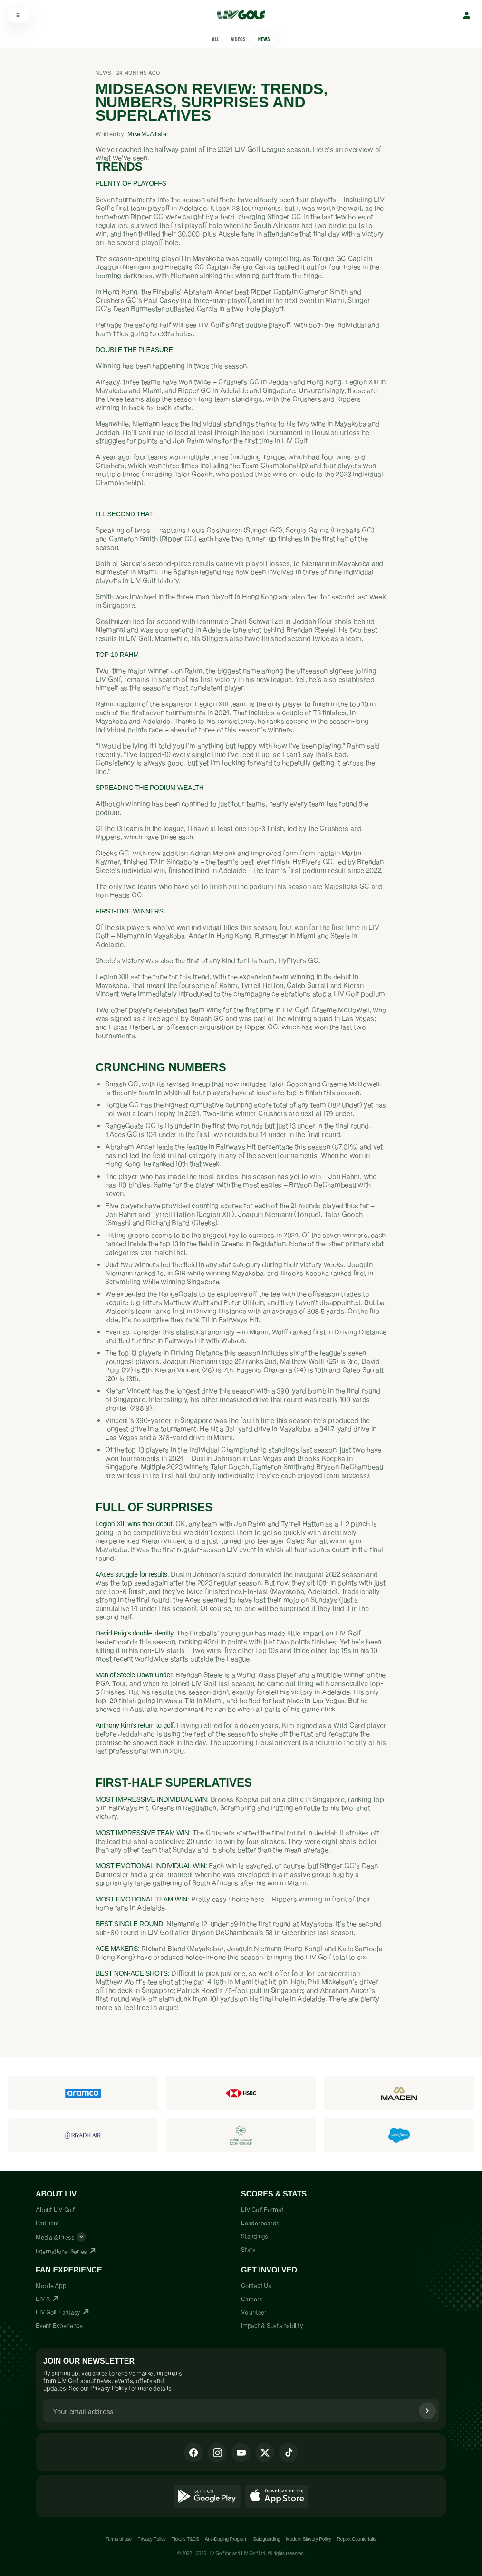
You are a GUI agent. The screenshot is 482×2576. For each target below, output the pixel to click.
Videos (238, 39)
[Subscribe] (427, 2410)
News (264, 39)
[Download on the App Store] (277, 2496)
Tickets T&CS (185, 2539)
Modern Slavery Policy (308, 2539)
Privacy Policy (109, 2388)
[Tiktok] (288, 2452)
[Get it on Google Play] (207, 2496)
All (215, 39)
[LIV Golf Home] (244, 15)
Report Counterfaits (356, 2539)
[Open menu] (18, 15)
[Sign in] (466, 15)
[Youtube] (241, 2452)
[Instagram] (217, 2452)
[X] (264, 2452)
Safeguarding (266, 2539)
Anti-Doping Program (226, 2539)
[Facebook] (193, 2452)
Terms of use (119, 2539)
